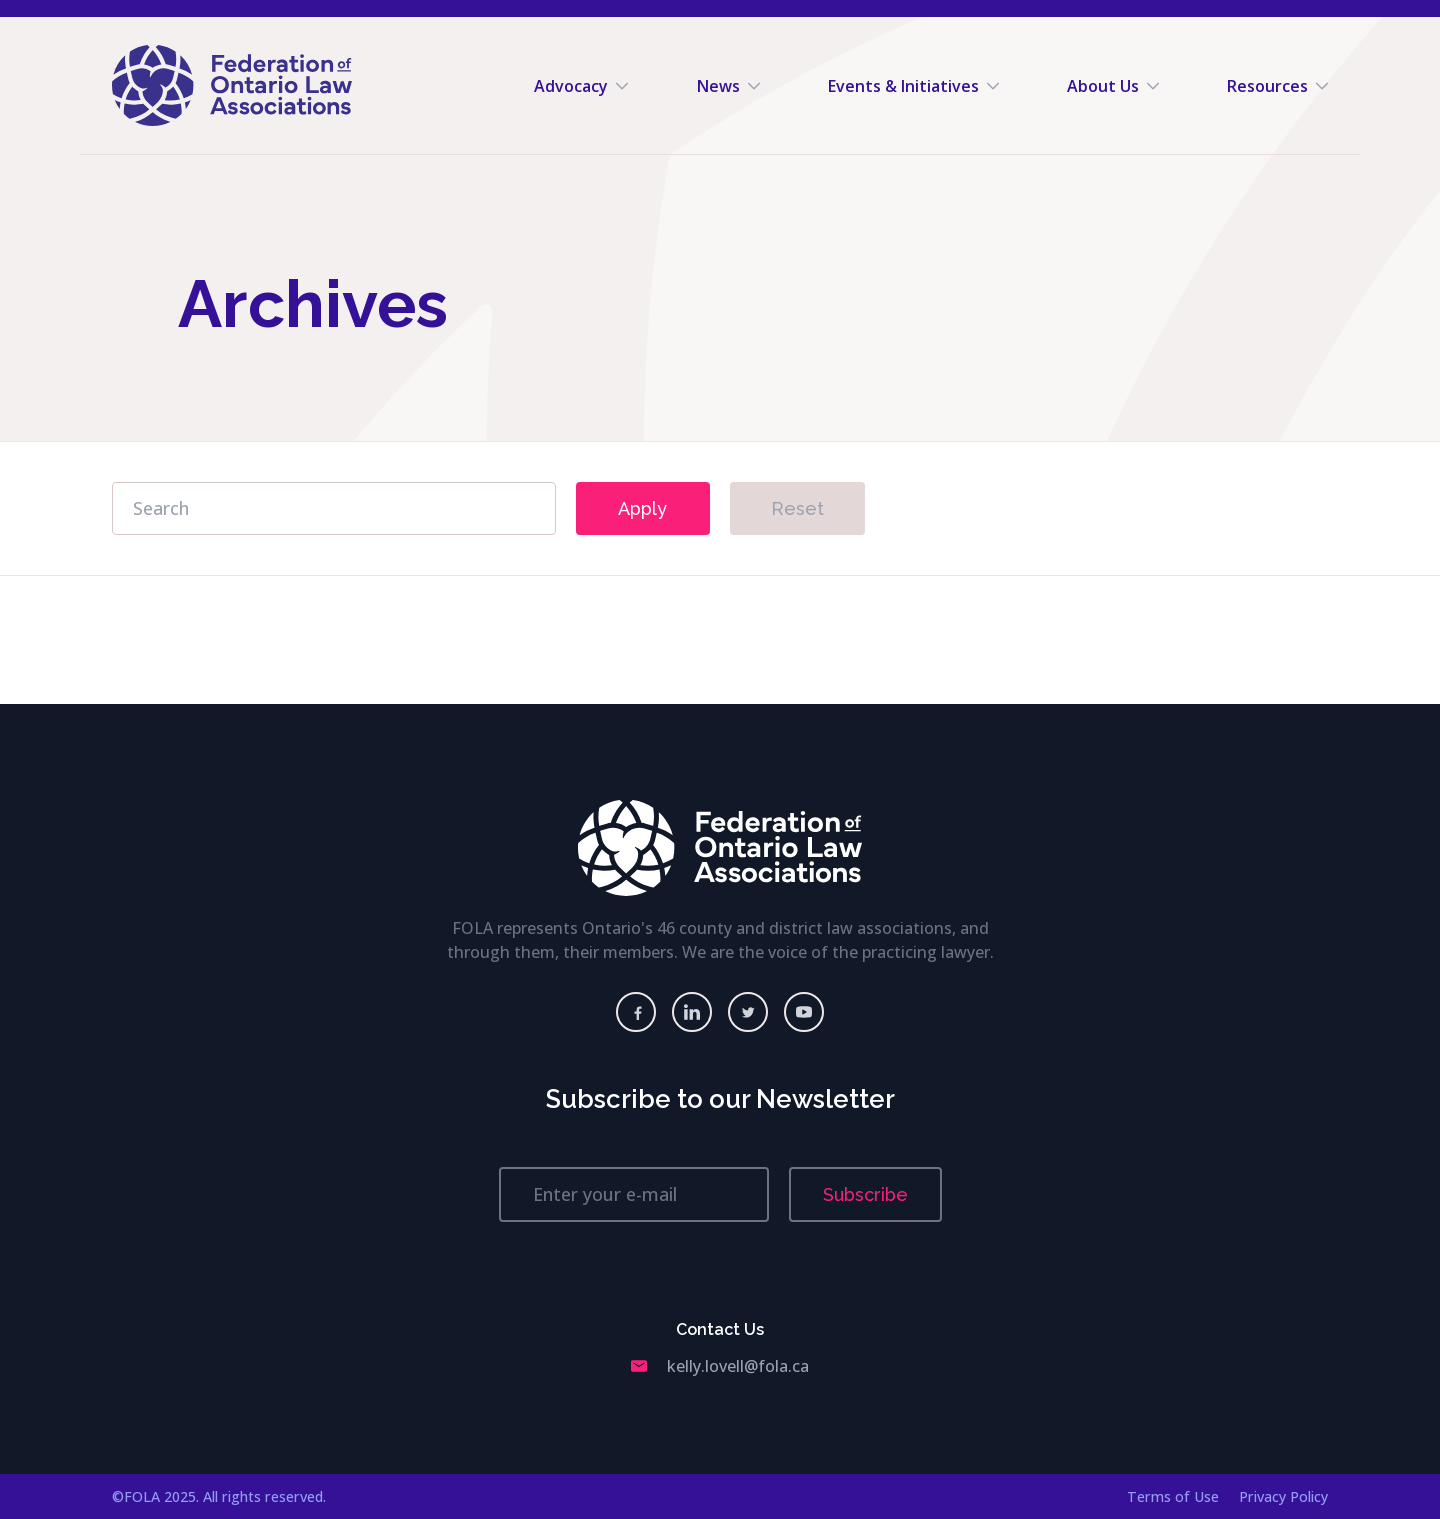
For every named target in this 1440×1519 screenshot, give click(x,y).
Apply (642, 508)
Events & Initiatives (913, 86)
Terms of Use (1173, 1496)
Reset (797, 508)
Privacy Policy (1283, 1496)
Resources (1277, 86)
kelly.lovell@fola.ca (720, 1366)
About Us (1113, 86)
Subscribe (865, 1194)
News (728, 86)
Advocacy (581, 86)
